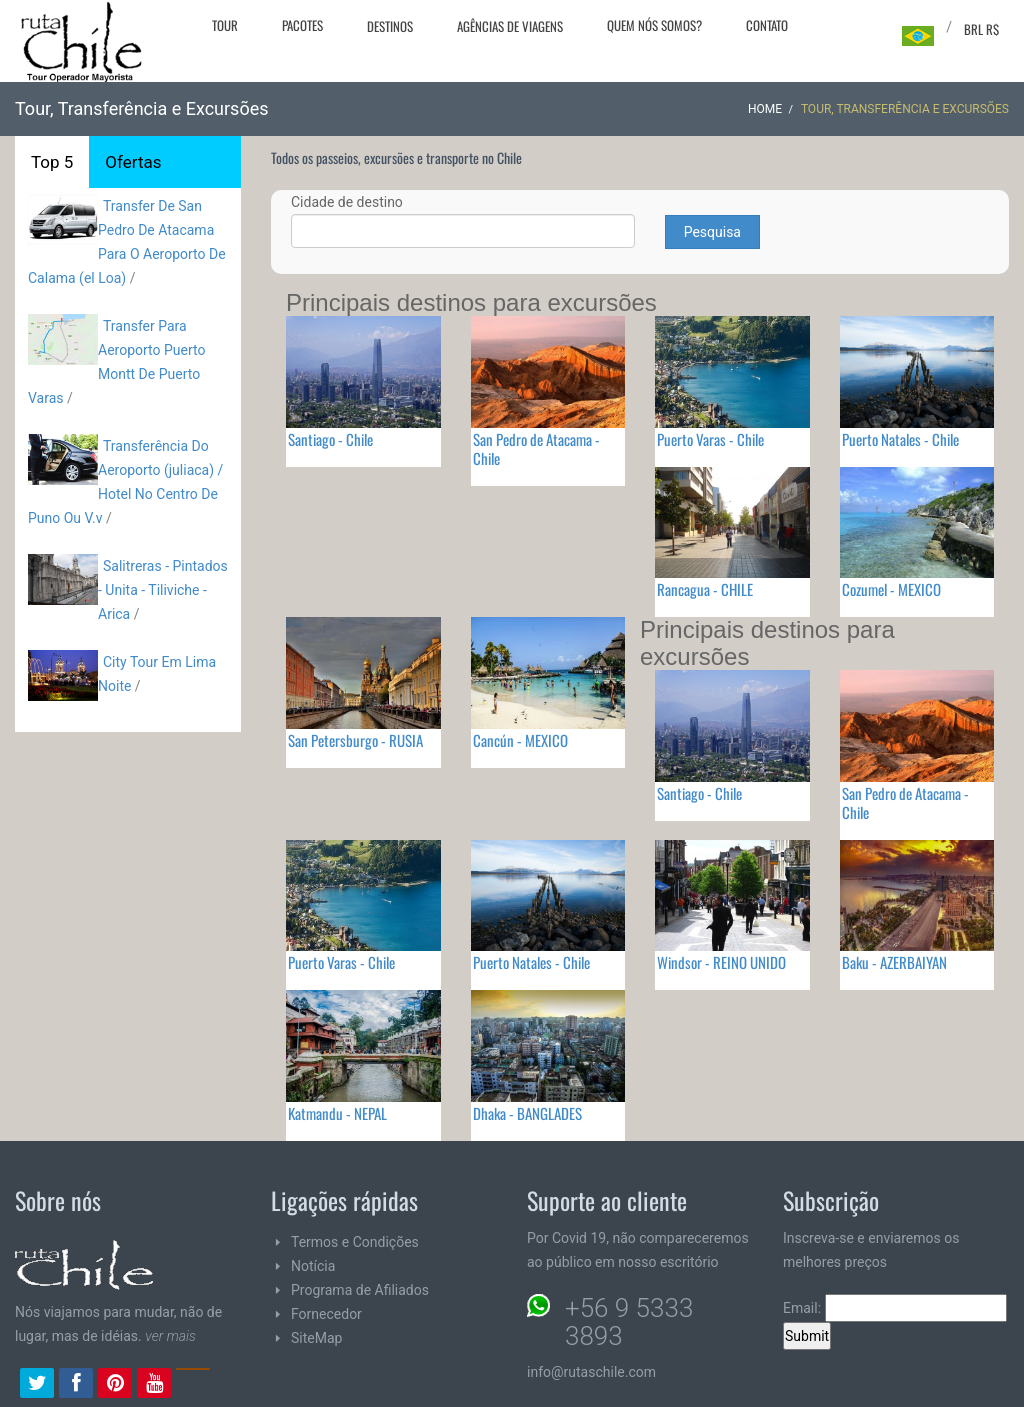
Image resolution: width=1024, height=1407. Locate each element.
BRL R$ (981, 29)
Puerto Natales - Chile (900, 439)
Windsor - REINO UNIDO (721, 962)
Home (765, 109)
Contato (767, 25)
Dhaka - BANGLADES (527, 1113)
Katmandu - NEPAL (337, 1113)
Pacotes (302, 25)
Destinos (390, 26)
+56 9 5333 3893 (629, 1322)
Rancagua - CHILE (705, 589)
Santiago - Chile (330, 439)
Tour (225, 25)
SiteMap (316, 1338)
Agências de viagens (510, 26)
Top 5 (52, 162)
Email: (895, 1308)
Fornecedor (326, 1314)
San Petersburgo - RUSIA (355, 740)
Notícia (313, 1266)
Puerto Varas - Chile (710, 439)
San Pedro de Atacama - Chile (536, 448)
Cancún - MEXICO (520, 740)
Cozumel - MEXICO (891, 589)
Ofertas (133, 162)
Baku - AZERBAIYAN (894, 962)
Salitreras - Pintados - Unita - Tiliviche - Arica (163, 590)
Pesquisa (712, 232)
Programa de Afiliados (360, 1290)
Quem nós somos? (654, 25)
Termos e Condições (355, 1242)
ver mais (170, 1336)
